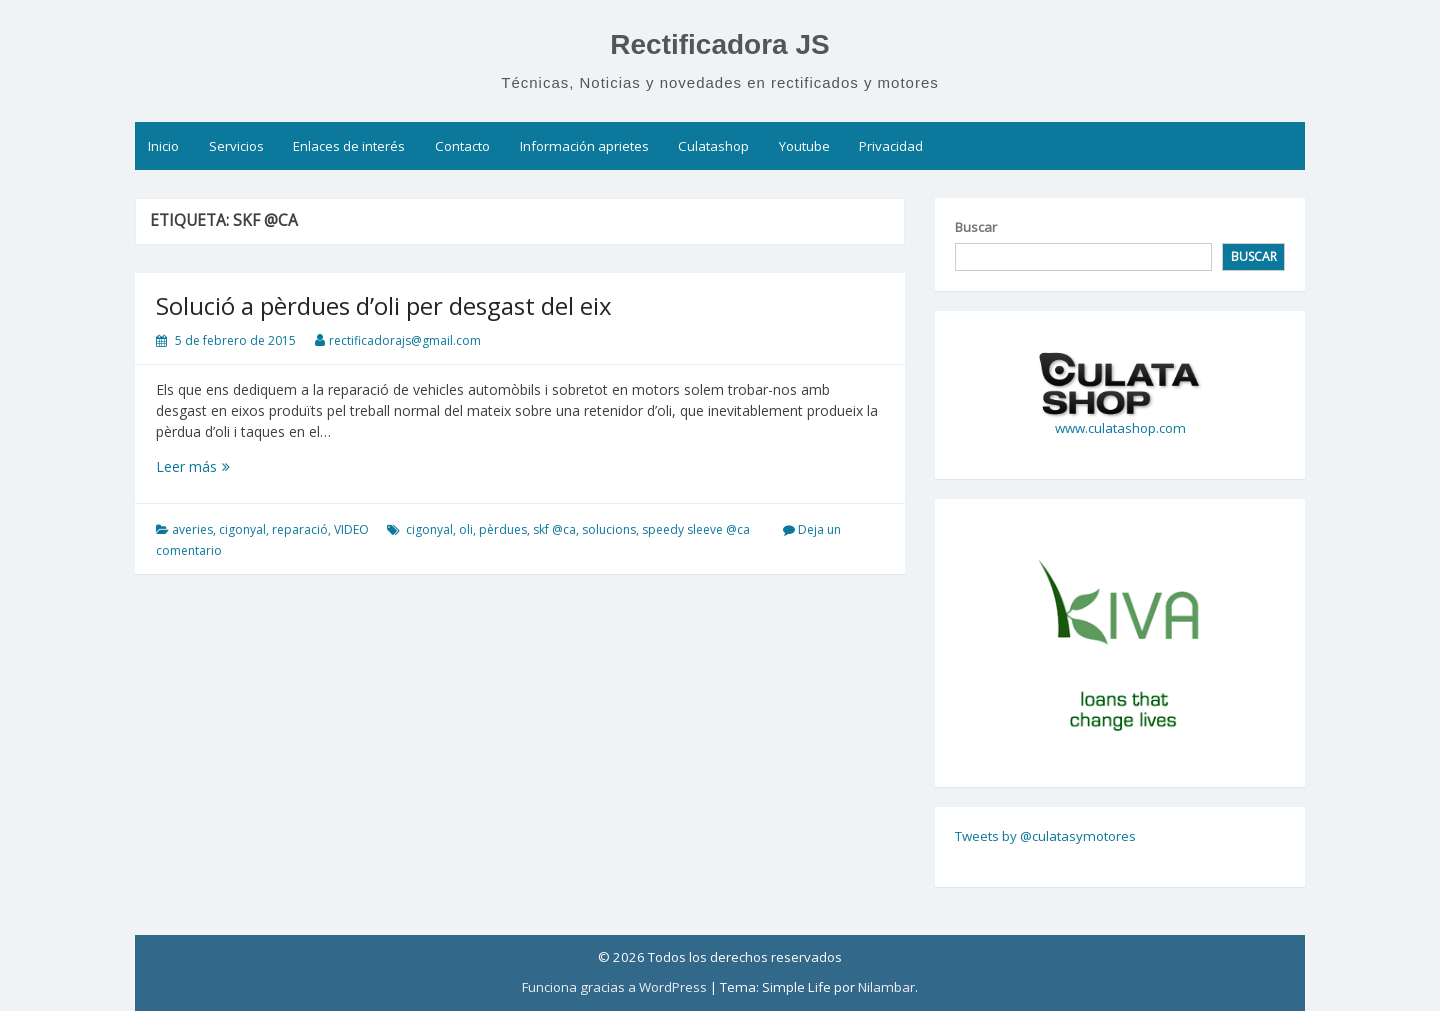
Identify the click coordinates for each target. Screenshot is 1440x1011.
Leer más (212, 466)
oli (466, 529)
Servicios (236, 146)
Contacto (462, 146)
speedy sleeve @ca (696, 529)
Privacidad (891, 146)
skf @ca (554, 529)
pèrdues (503, 529)
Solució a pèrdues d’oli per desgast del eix (384, 305)
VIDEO (351, 529)
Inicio (163, 146)
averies (192, 529)
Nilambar (886, 987)
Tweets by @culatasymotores (1045, 836)
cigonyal (242, 529)
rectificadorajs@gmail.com (405, 340)
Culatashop (713, 146)
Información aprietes (584, 146)
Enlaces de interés (349, 146)
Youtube (804, 146)
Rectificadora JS (719, 44)
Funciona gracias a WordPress (614, 987)
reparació (300, 529)
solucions (609, 529)
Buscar (976, 227)
